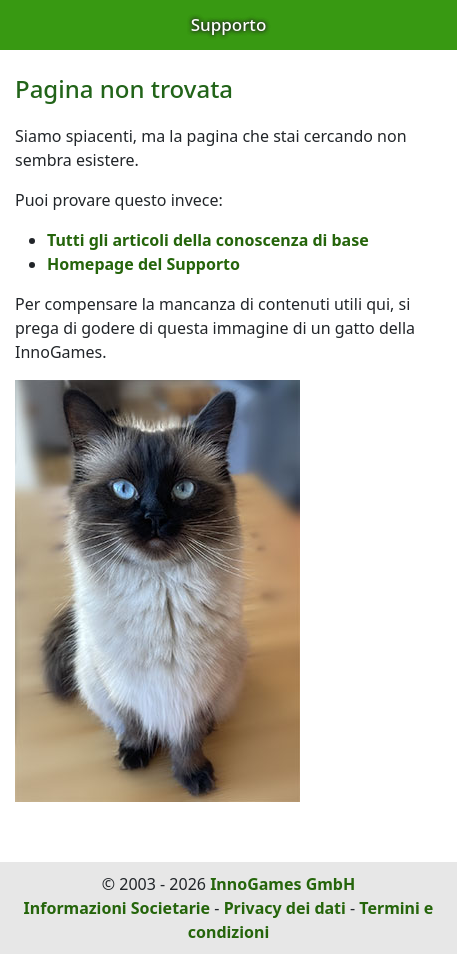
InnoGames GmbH (282, 884)
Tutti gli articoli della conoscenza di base (208, 240)
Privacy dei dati (285, 908)
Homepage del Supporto (143, 264)
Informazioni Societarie (117, 908)
